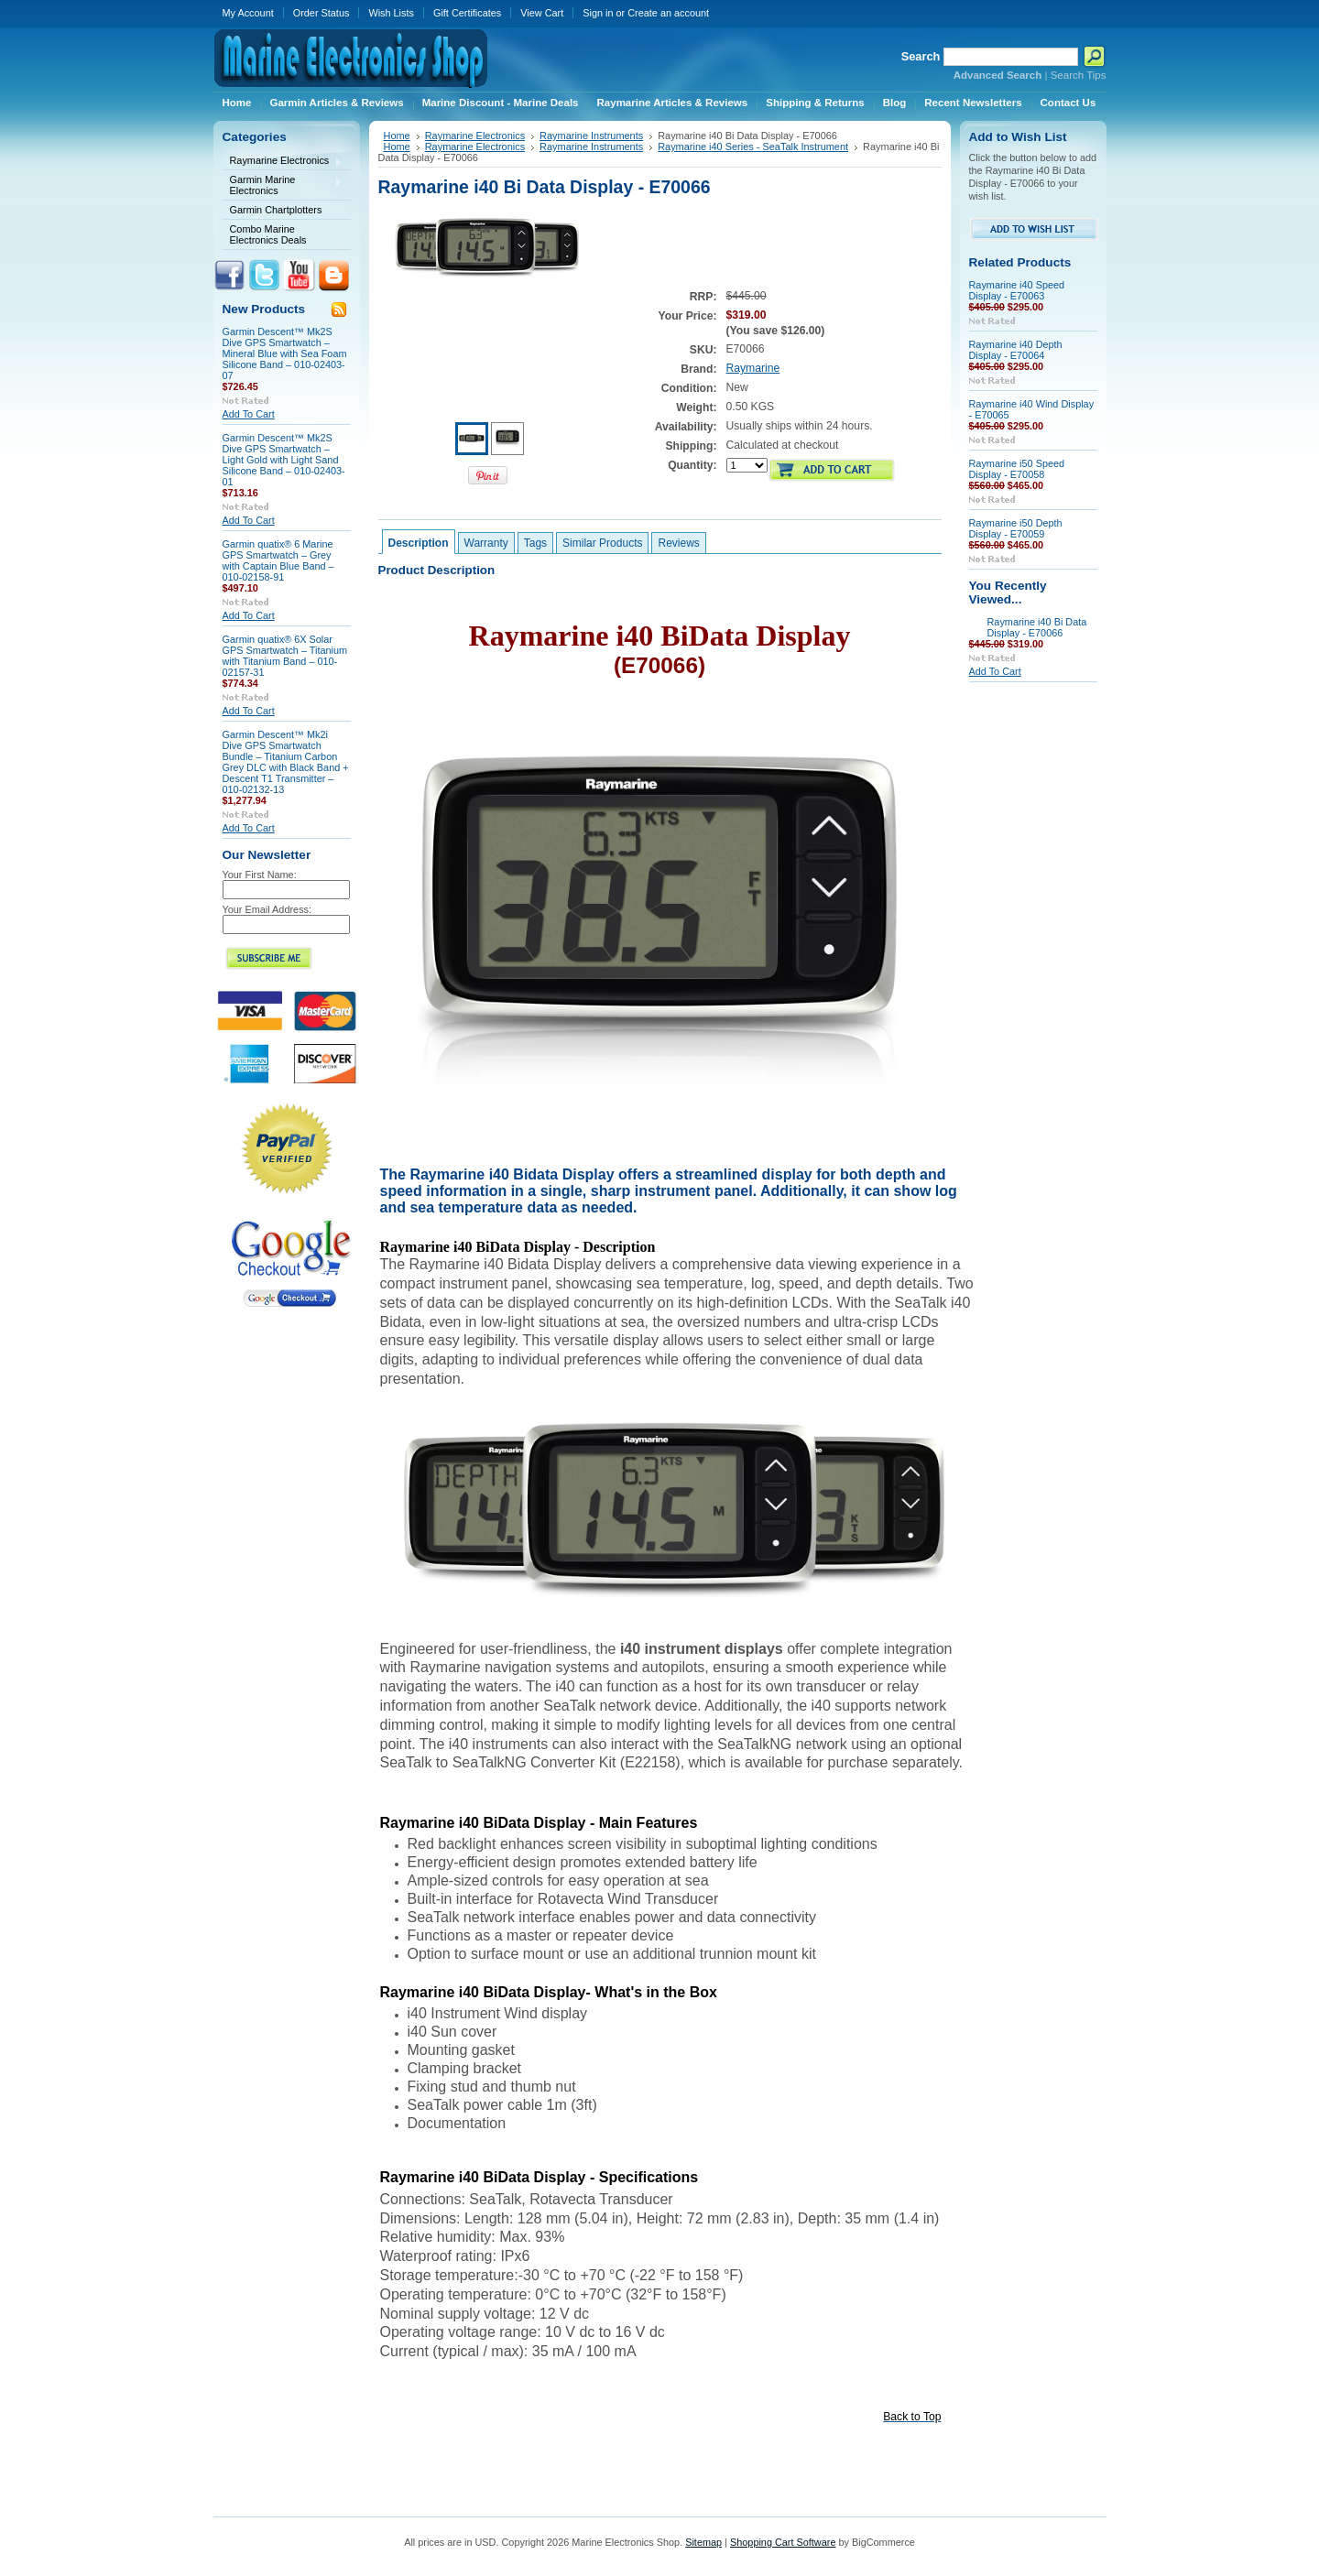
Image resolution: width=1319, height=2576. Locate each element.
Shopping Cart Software (782, 2542)
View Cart (541, 12)
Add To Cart (249, 413)
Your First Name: (260, 874)
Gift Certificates (467, 12)
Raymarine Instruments (591, 135)
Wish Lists (391, 12)
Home (397, 135)
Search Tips (1078, 75)
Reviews (678, 543)
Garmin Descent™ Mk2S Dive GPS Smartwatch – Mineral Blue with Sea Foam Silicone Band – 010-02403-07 (285, 353)
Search (921, 56)
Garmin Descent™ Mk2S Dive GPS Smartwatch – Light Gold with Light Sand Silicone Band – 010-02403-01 (284, 459)
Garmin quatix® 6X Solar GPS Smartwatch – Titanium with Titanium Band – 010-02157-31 (285, 656)
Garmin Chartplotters (276, 209)
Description (418, 543)
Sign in (598, 12)
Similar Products (602, 543)
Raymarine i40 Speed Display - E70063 (1017, 290)
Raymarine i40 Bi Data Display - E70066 (1037, 627)
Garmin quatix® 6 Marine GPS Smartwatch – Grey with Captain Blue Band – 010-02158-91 (278, 560)
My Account (248, 12)
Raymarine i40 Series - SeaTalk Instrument (753, 146)
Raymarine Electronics (283, 161)
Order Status (321, 12)
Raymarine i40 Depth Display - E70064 (1016, 350)
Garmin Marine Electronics (283, 185)
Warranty (486, 543)
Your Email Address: (267, 909)
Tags (535, 543)
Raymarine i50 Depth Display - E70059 (1016, 528)
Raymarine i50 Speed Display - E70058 (1017, 469)
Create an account (668, 12)
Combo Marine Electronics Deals (268, 234)
